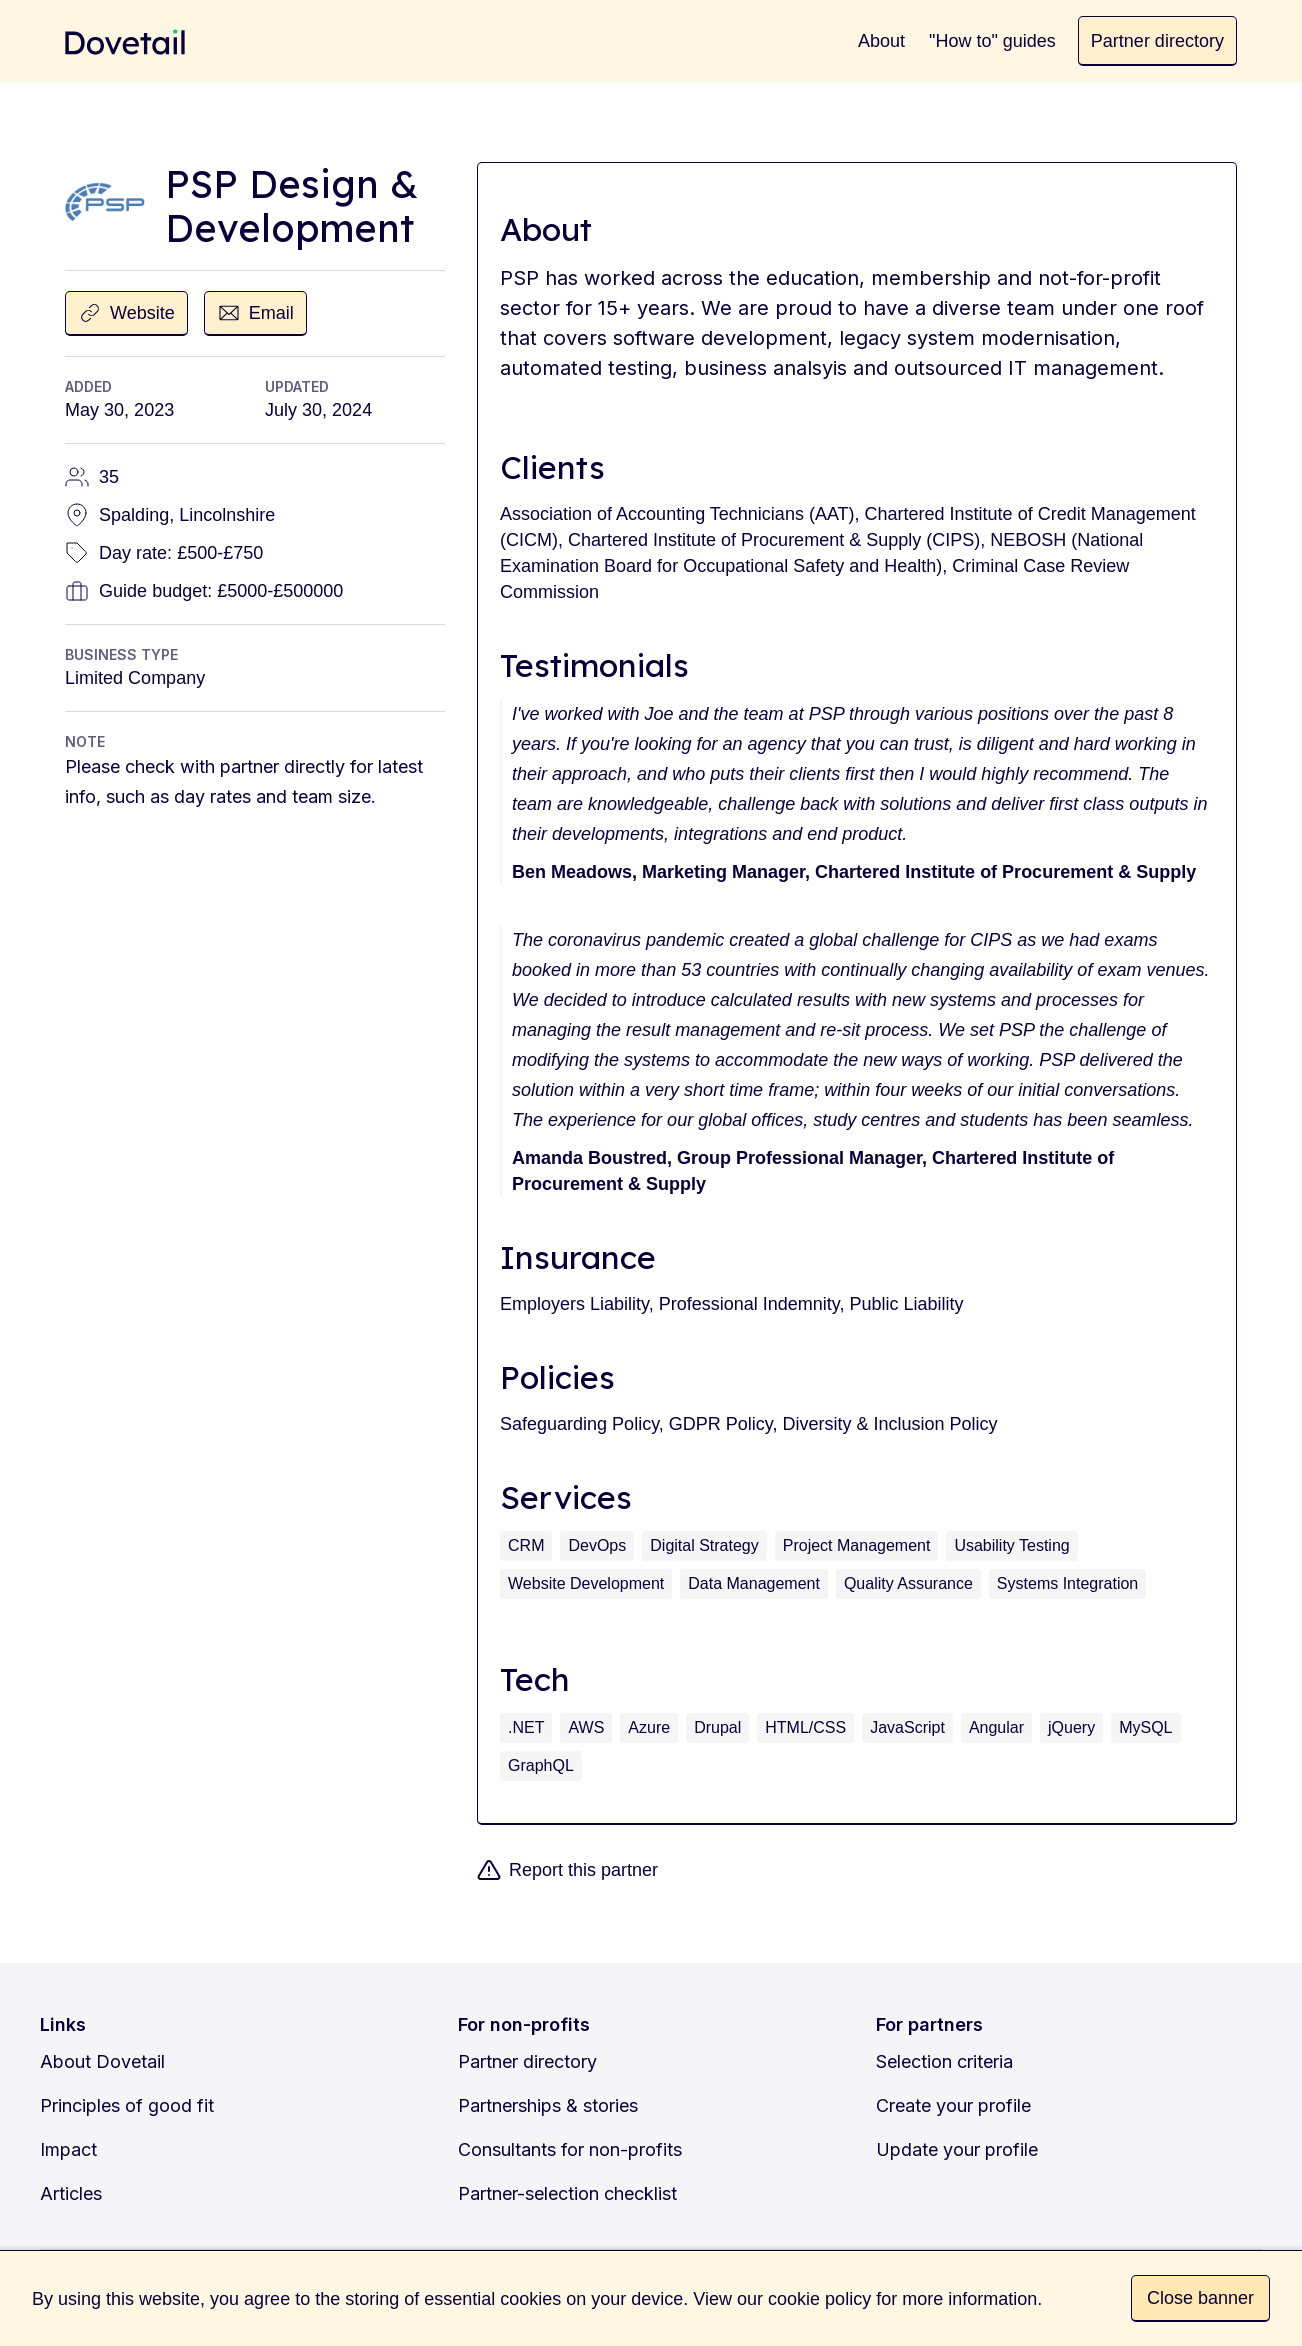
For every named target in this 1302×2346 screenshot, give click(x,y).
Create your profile (953, 2105)
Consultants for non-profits (570, 2149)
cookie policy (819, 2299)
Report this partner (583, 1870)
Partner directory (527, 2061)
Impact (68, 2149)
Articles (71, 2193)
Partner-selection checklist (567, 2193)
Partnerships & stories (548, 2105)
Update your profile (957, 2149)
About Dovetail (102, 2061)
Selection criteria (944, 2061)
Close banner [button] (1200, 2298)
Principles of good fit (127, 2105)
